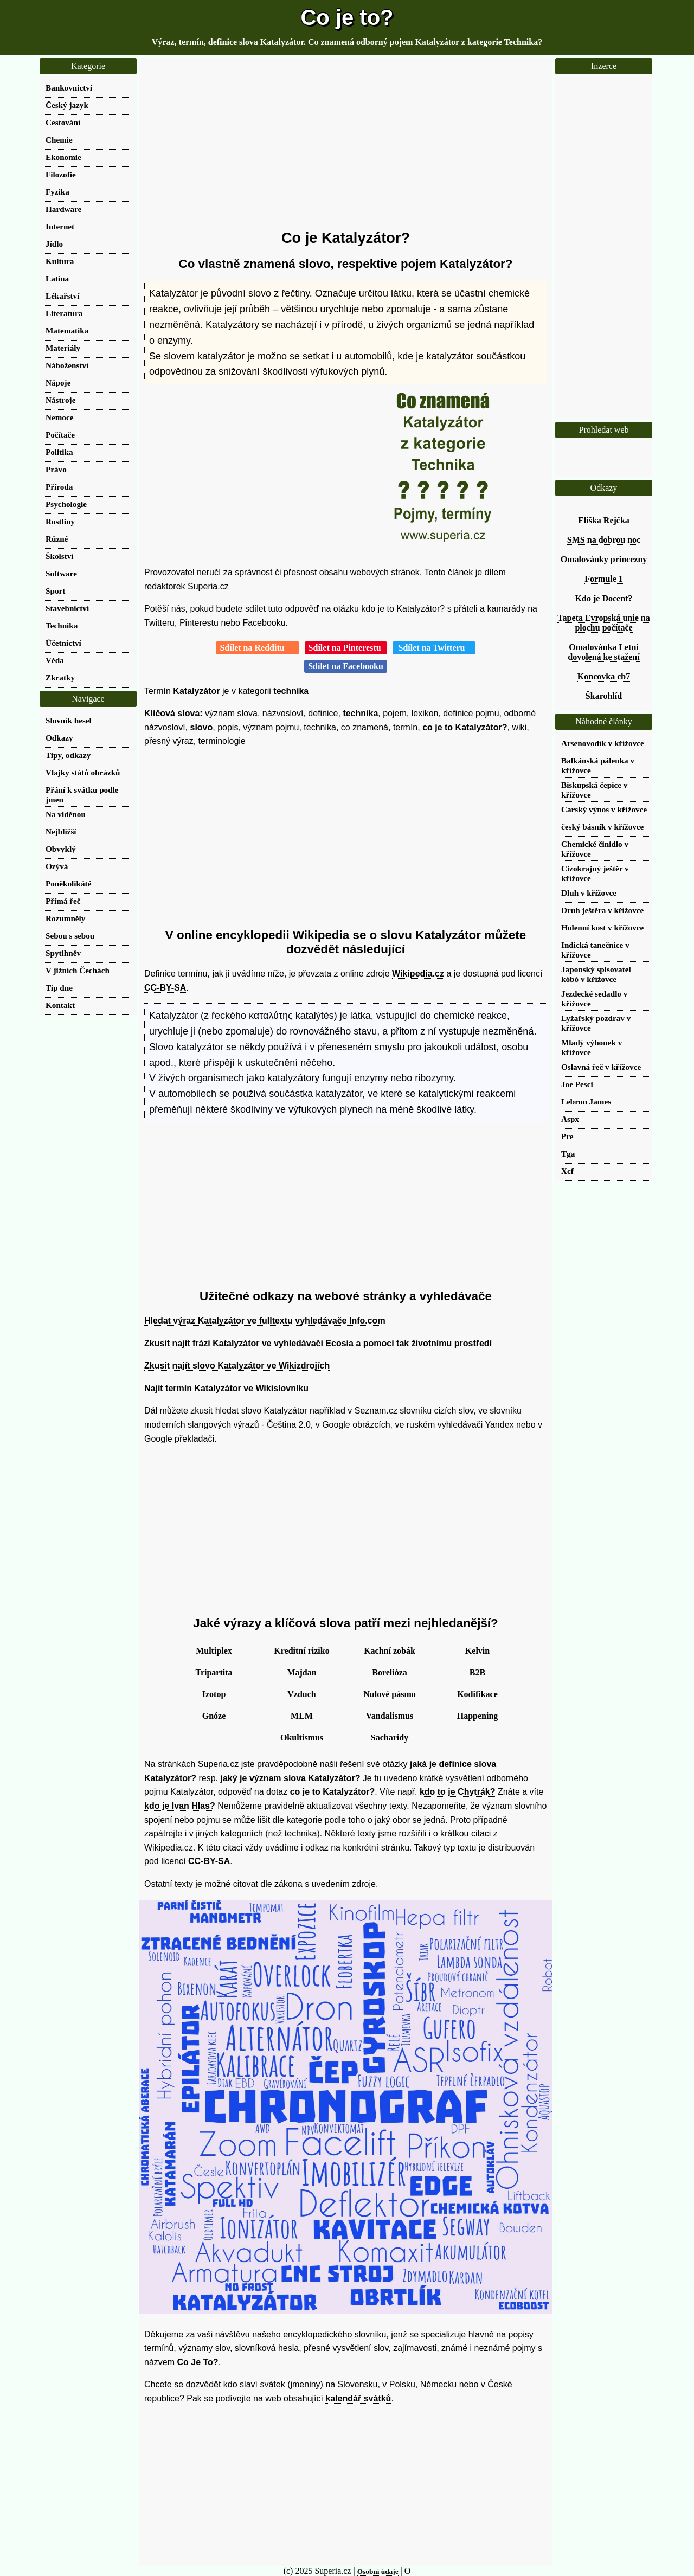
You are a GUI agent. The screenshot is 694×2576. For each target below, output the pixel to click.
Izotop (214, 1694)
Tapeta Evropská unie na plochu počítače (603, 622)
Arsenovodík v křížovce (602, 743)
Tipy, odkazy (68, 755)
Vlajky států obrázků (83, 772)
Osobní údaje (378, 2571)
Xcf (567, 1170)
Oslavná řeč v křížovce (601, 1066)
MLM (302, 1715)
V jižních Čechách (78, 970)
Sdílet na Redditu (257, 647)
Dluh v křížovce (588, 892)
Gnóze (214, 1715)
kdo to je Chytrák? (458, 1791)
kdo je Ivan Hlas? (179, 1805)
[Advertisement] (345, 144)
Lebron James (586, 1101)
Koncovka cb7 (603, 676)
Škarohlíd (604, 696)
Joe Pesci (577, 1084)
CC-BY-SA (165, 987)
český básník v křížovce (602, 826)
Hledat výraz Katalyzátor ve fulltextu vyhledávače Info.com (264, 1320)
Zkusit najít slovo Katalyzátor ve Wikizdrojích (237, 1365)
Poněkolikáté (68, 883)
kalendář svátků (358, 2398)
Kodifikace (477, 1694)
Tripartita (213, 1672)
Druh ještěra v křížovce (602, 910)
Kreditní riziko (301, 1650)
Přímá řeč (63, 900)
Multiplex (214, 1650)
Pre (567, 1136)
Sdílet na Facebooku (345, 666)
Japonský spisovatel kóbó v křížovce (596, 974)
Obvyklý (61, 848)
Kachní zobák (389, 1650)
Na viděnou (66, 814)
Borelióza (389, 1672)
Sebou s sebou (70, 935)
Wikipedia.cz (418, 973)
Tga (568, 1153)
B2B (477, 1672)
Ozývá (57, 866)
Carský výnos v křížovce (604, 809)
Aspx (570, 1118)
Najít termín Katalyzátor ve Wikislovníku (226, 1388)
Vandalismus (389, 1715)
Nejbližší (61, 831)
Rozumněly (65, 918)
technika (291, 691)
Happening (477, 1715)
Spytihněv (63, 953)
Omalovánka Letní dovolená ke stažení (603, 652)
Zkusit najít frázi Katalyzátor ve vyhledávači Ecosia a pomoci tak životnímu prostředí (318, 1343)
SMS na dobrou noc (603, 539)
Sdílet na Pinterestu (345, 647)
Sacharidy (389, 1737)
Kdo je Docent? (604, 598)
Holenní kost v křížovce (602, 927)
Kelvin (477, 1650)
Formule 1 (603, 578)
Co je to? (346, 17)
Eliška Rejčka (603, 520)
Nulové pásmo (389, 1694)
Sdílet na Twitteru (434, 647)
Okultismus (301, 1737)
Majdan (301, 1672)
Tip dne (59, 987)
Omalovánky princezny (604, 559)
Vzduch (301, 1694)
